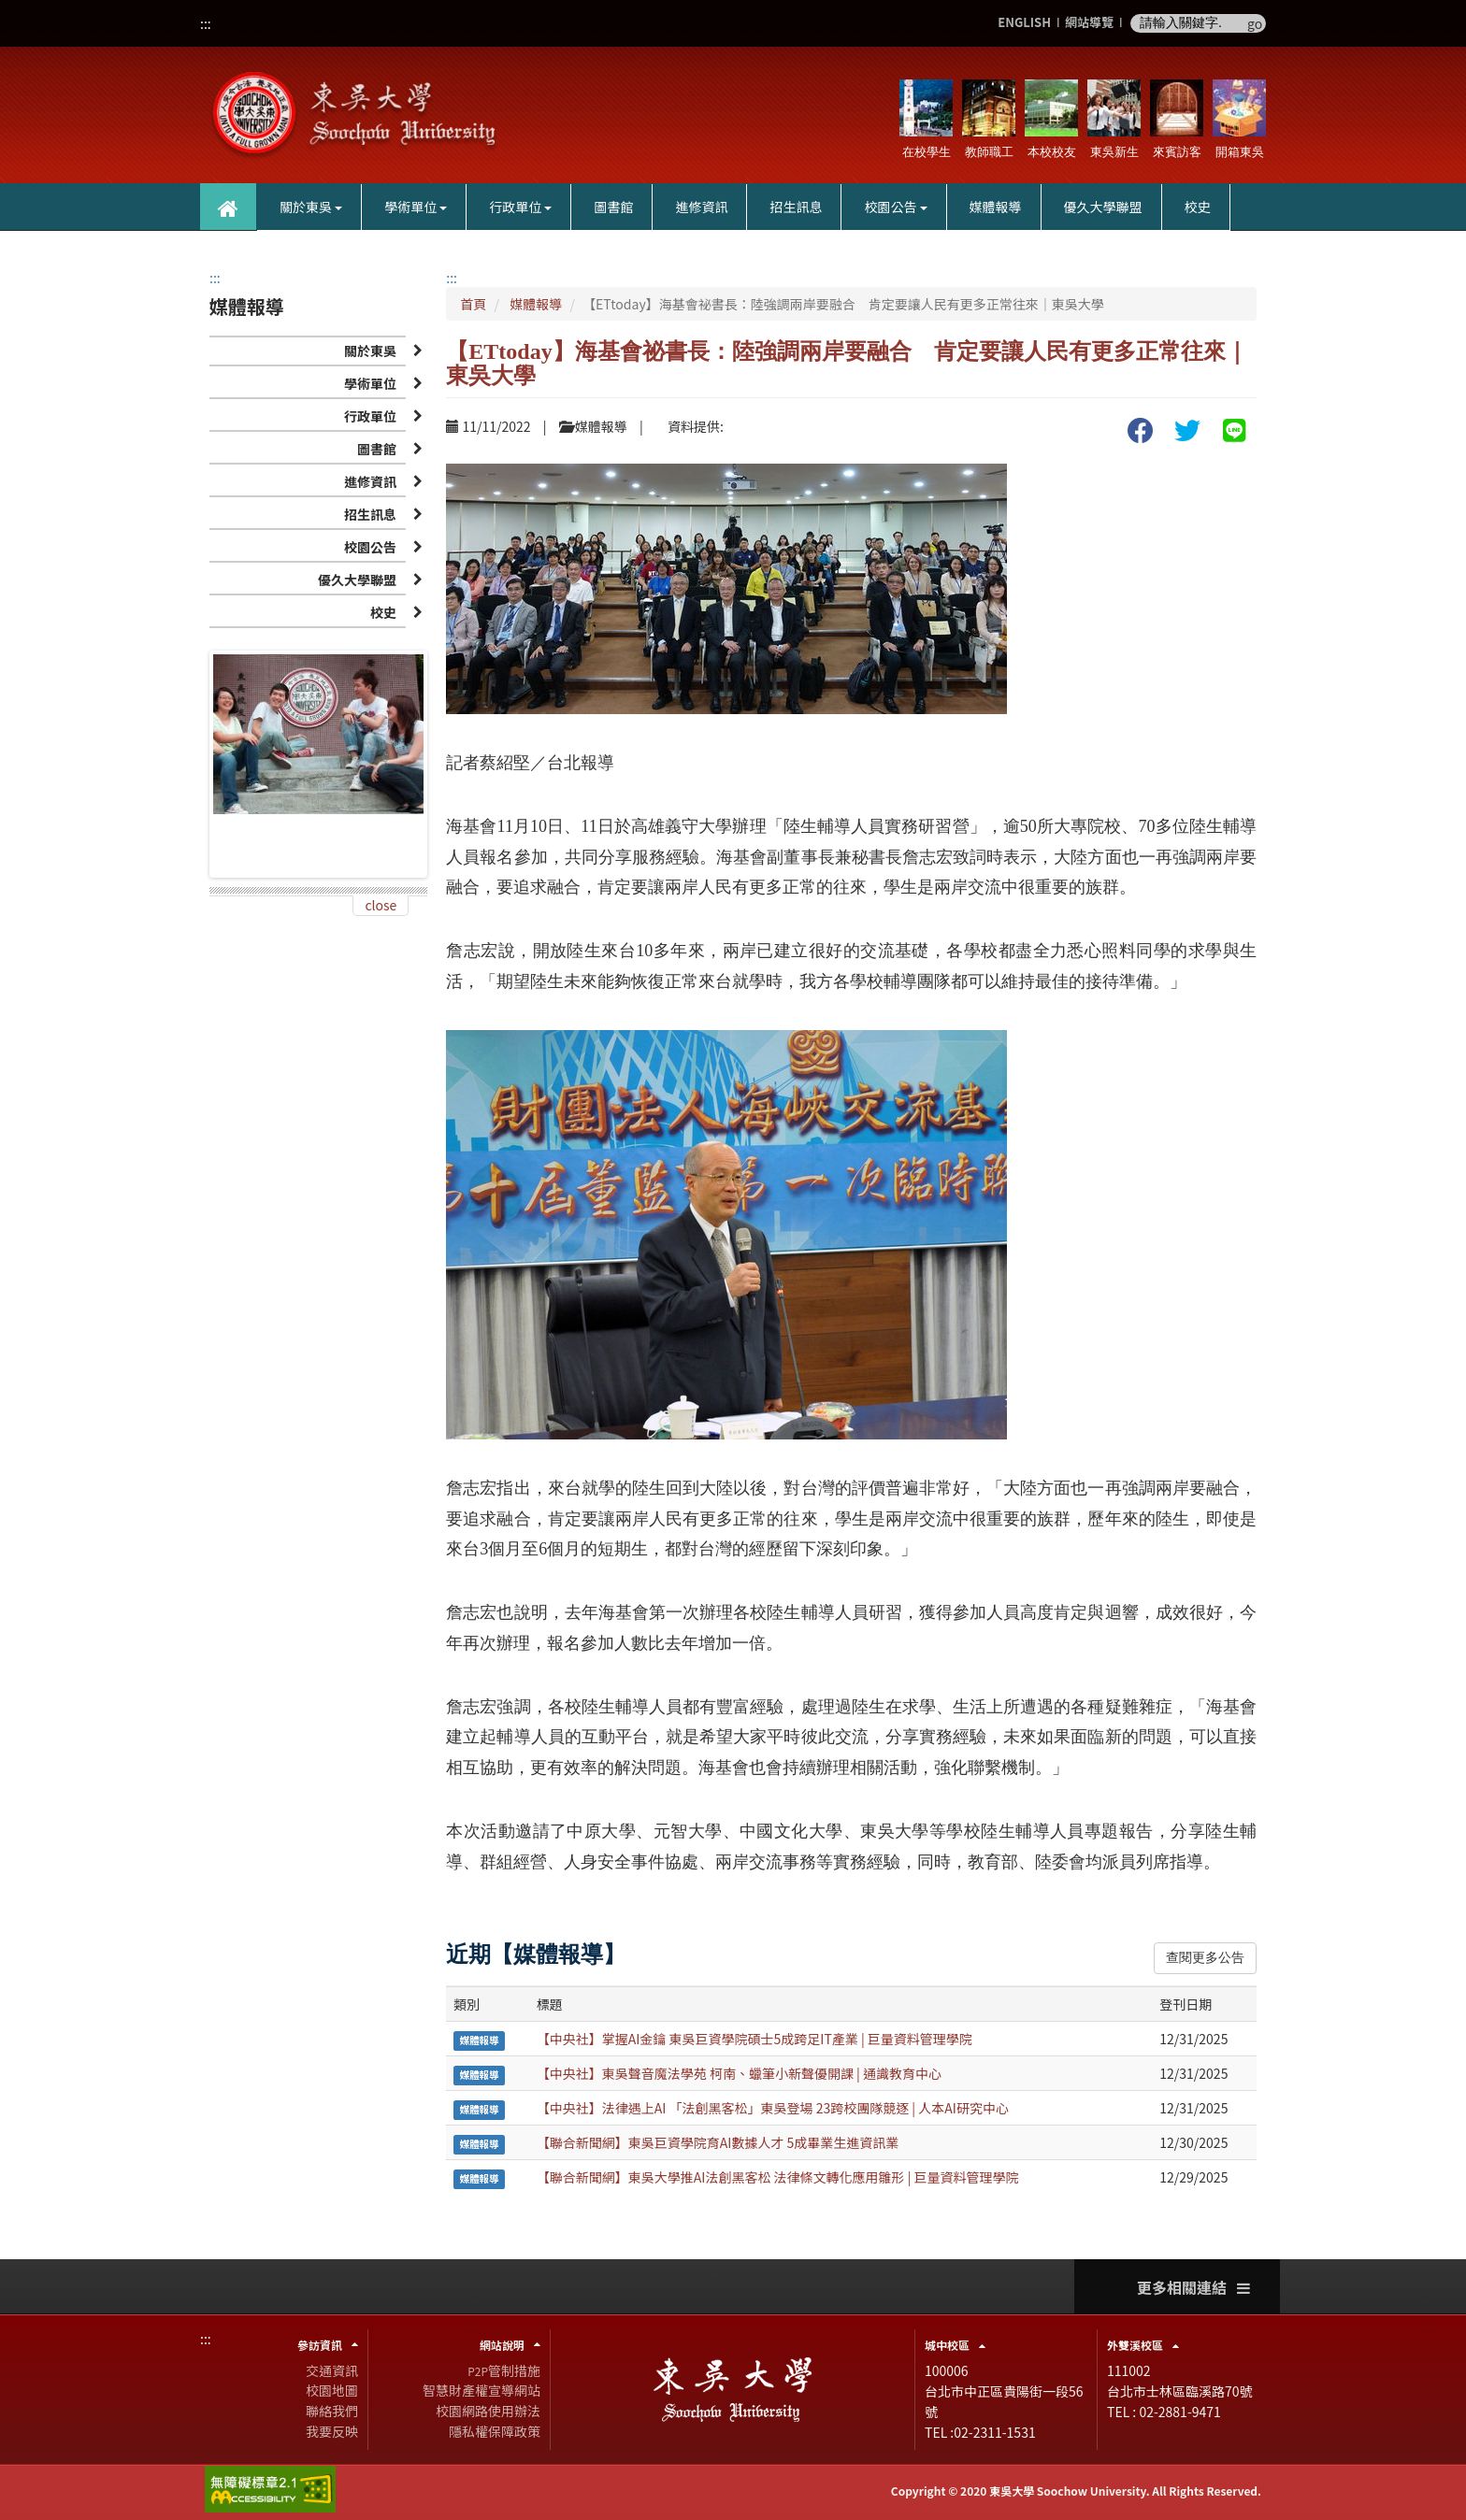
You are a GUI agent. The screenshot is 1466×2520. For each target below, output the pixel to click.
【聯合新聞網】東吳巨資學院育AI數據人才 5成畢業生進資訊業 (718, 2142)
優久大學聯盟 (1103, 206)
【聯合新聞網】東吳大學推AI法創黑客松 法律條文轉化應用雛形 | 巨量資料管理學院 (778, 2177)
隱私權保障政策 (494, 2431)
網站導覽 (1089, 23)
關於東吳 (311, 206)
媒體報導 (996, 206)
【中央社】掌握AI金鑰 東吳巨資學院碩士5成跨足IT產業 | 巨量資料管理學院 (754, 2038)
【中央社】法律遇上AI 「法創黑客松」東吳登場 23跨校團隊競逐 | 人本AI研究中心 (773, 2107)
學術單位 (415, 206)
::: (205, 23)
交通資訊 (332, 2370)
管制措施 (503, 2370)
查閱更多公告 (1205, 1958)
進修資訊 (701, 206)
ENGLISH (1024, 23)
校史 (1198, 206)
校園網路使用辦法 (488, 2410)
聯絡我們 (332, 2410)
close (380, 904)
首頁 (473, 303)
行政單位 (520, 206)
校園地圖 (332, 2390)
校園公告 (895, 206)
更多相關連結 (1193, 2287)
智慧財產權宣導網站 (481, 2390)
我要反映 (332, 2431)
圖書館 (613, 206)
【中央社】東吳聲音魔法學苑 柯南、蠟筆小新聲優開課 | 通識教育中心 (739, 2073)
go (1254, 23)
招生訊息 (795, 206)
